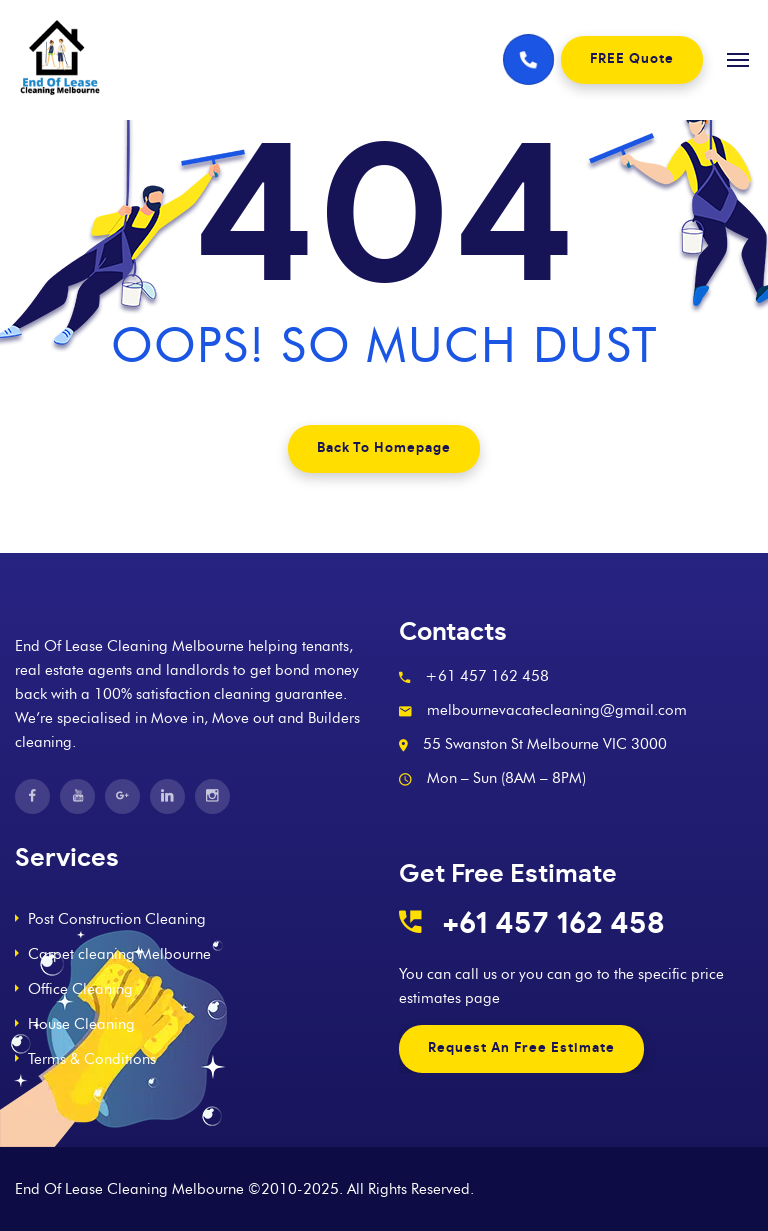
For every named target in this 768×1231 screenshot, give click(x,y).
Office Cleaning (80, 989)
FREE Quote (632, 59)
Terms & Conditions (92, 1059)
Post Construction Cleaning (117, 919)
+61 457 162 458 (553, 924)
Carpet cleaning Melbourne (119, 954)
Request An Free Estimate (521, 1048)
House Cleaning (81, 1024)
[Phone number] (529, 60)
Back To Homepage (384, 448)
